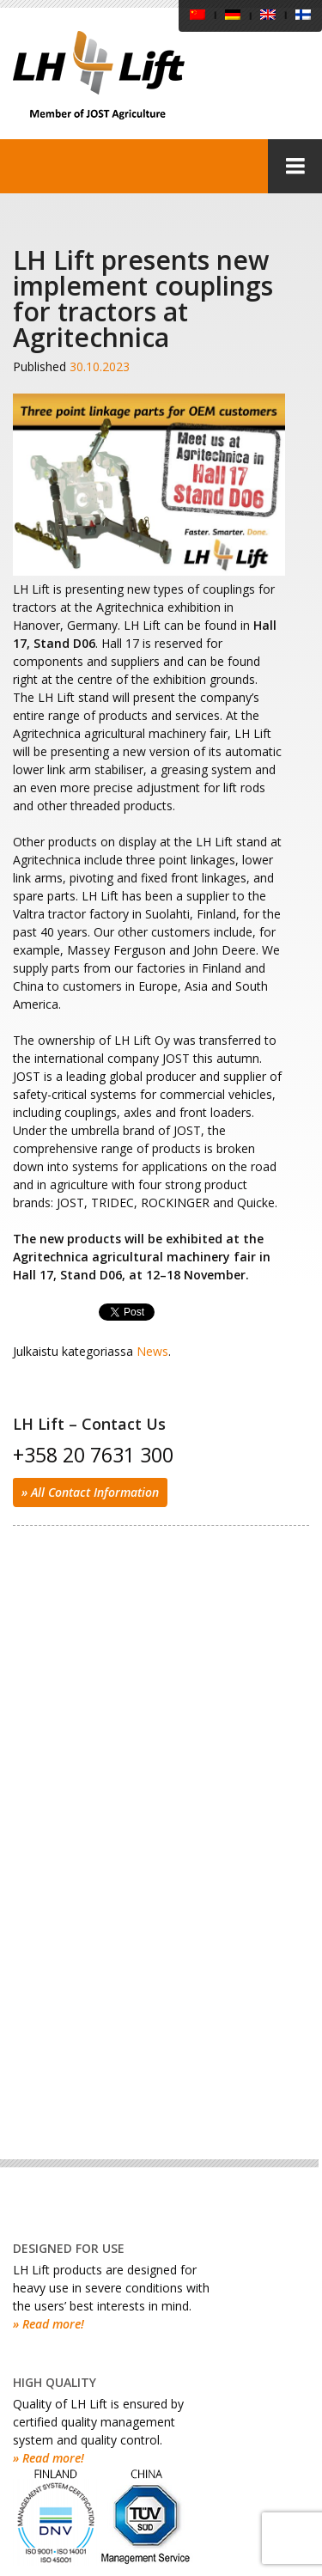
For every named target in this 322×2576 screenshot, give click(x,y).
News (152, 1351)
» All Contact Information (90, 1492)
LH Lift (99, 75)
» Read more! (48, 2324)
